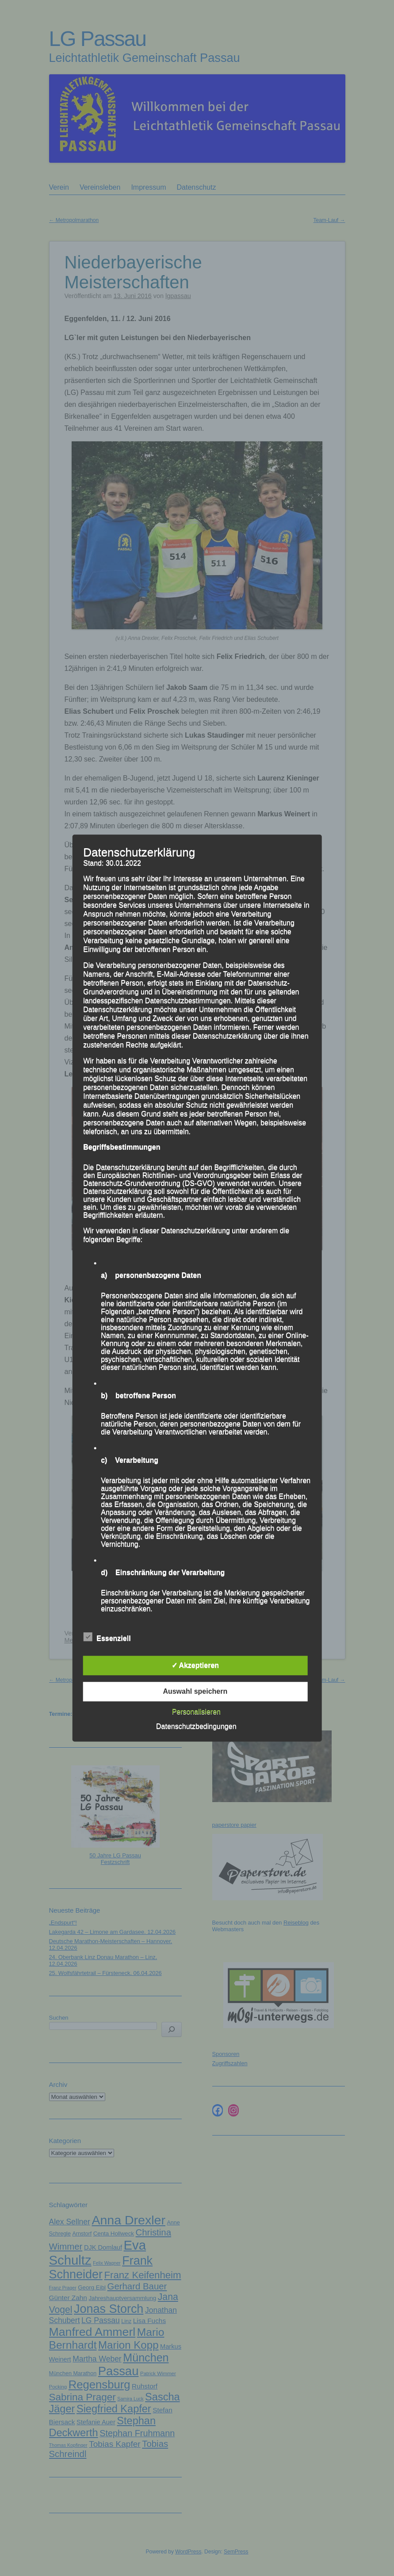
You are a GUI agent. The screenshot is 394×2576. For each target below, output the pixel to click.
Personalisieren (196, 1711)
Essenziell (106, 1637)
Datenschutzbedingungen (196, 1726)
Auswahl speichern (195, 1691)
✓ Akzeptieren (195, 1665)
